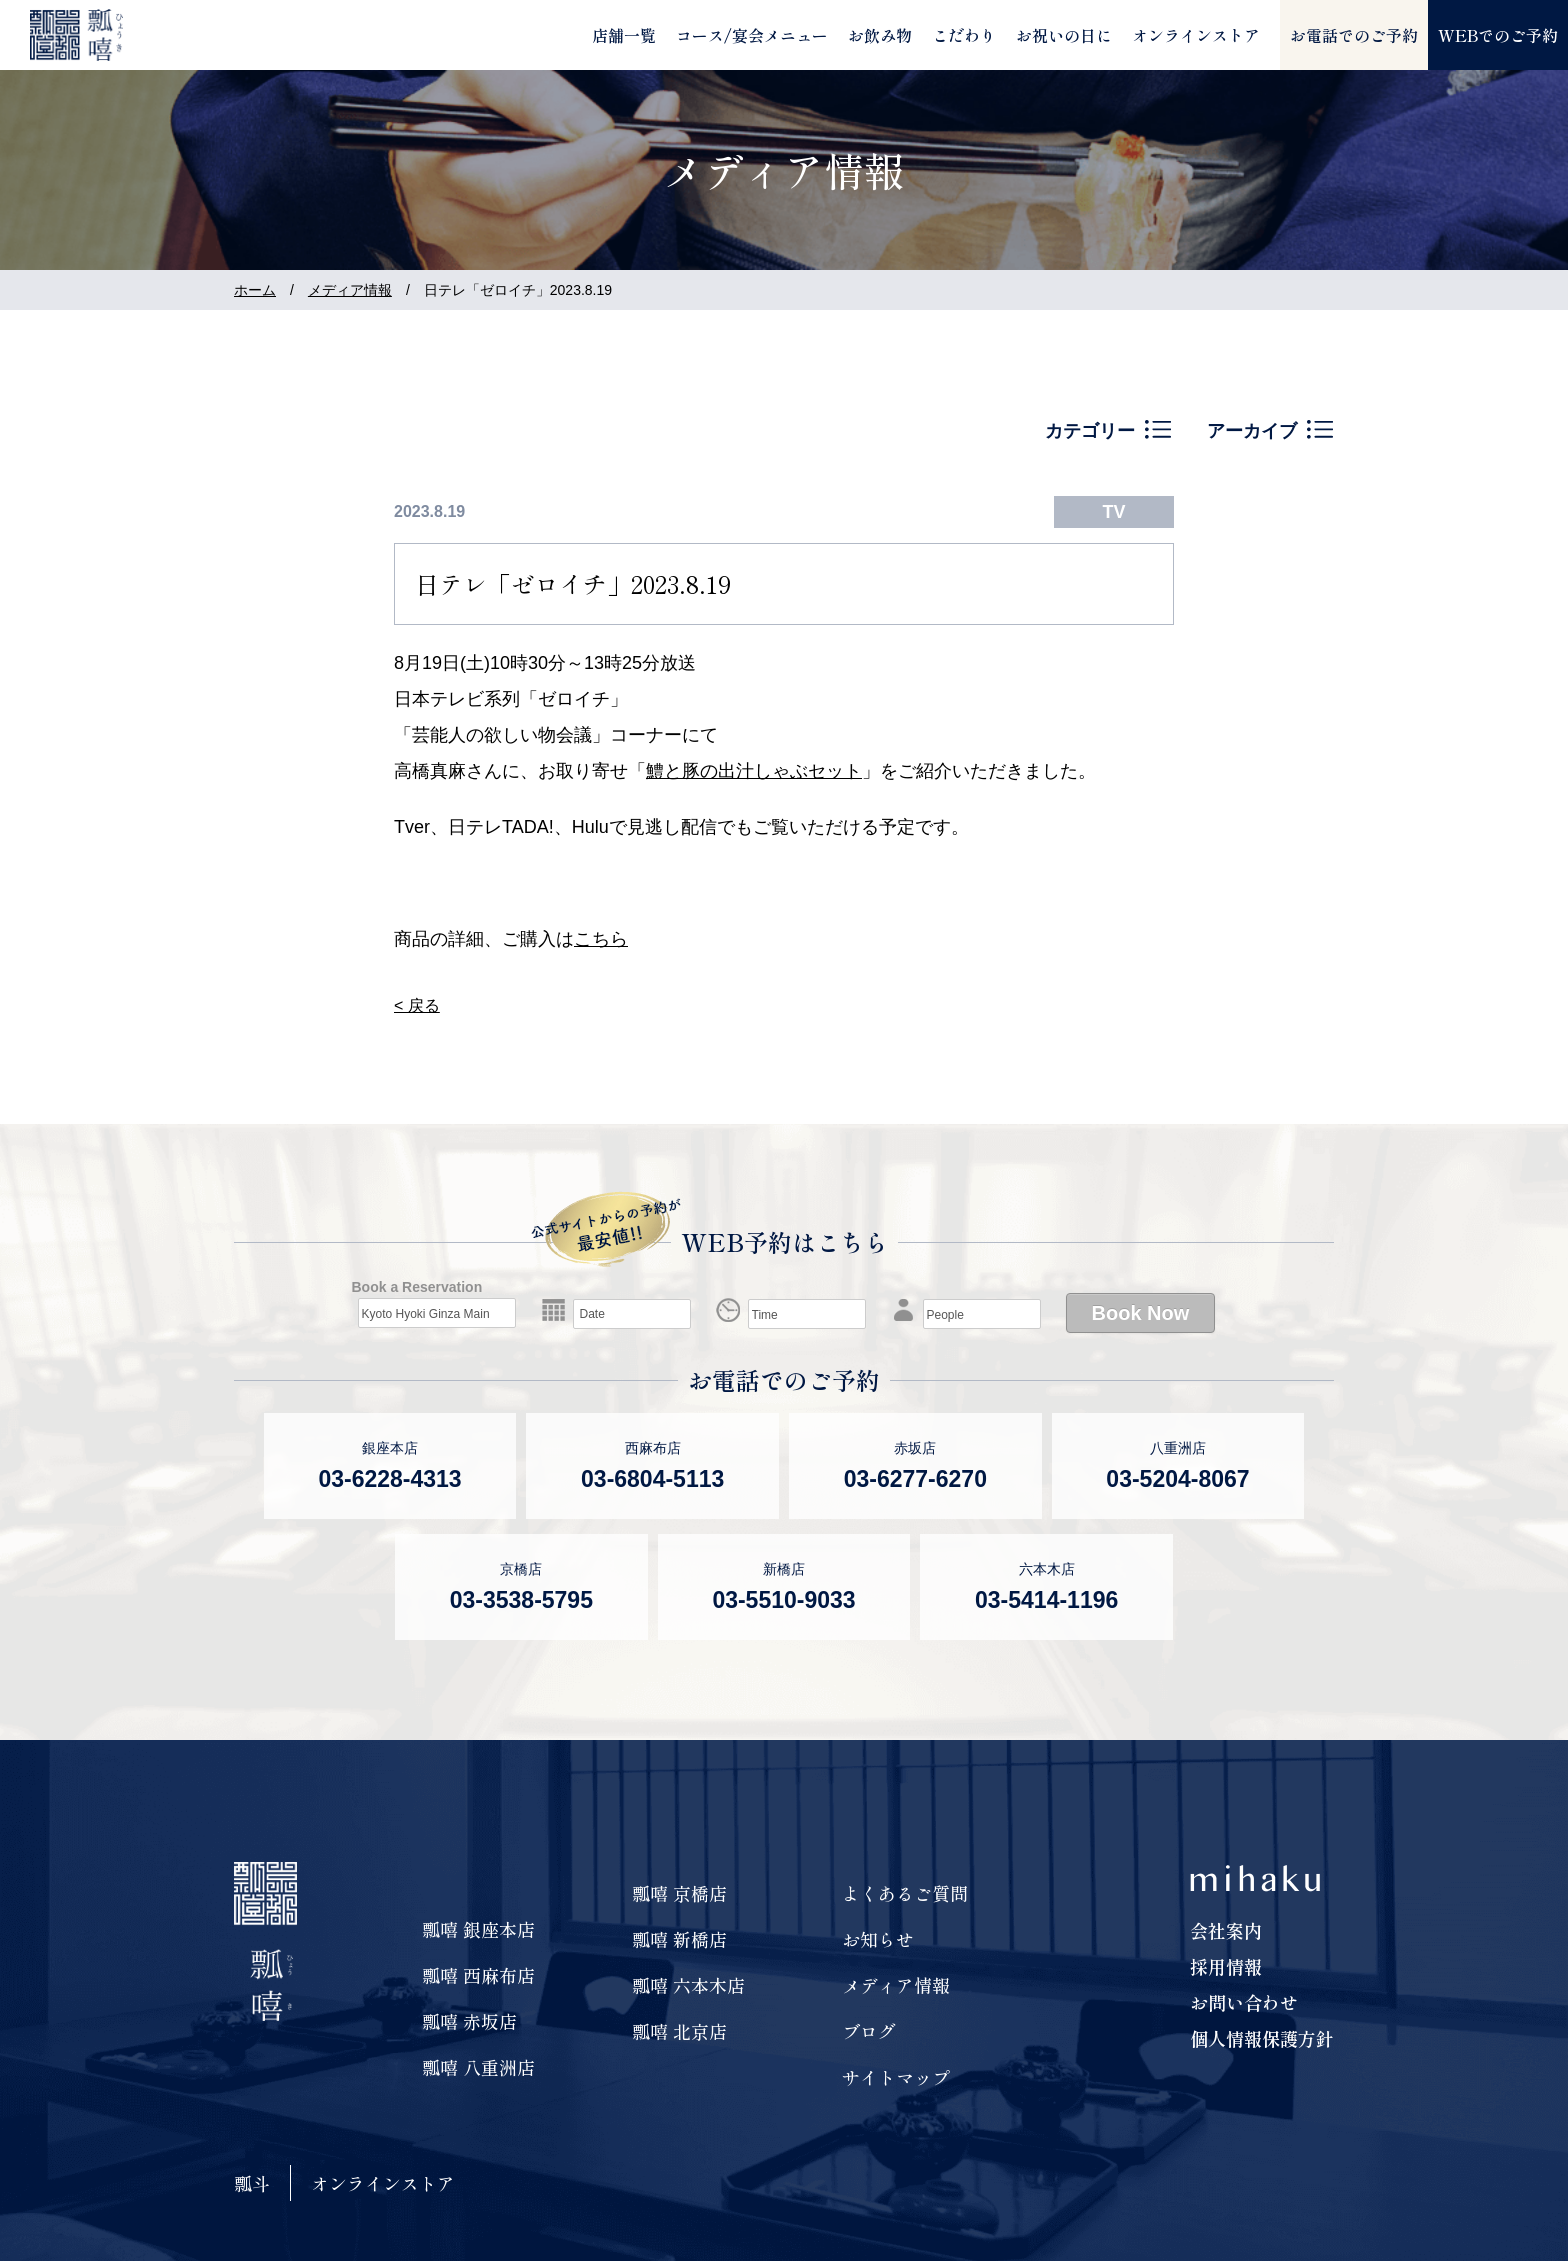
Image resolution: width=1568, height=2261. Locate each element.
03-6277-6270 (915, 1479)
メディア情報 (350, 290)
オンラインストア (1196, 35)
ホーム (255, 290)
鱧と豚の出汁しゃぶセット (754, 771)
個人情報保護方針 (1262, 2038)
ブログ (869, 2031)
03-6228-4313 (389, 1479)
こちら (601, 939)
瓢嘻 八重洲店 (478, 2067)
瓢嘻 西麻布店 (478, 1975)
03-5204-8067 (1177, 1479)
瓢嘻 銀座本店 (478, 1929)
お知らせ (878, 1939)
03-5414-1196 (1046, 1600)
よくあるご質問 (905, 1893)
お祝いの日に (1064, 35)
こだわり (964, 35)
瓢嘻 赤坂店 (469, 2021)
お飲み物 (880, 35)
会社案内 (1226, 1930)
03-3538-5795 (521, 1600)
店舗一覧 (624, 35)
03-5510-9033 (783, 1600)
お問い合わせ (1244, 2002)
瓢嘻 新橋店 (679, 1939)
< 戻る (417, 1005)
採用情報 (1226, 1966)
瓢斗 (252, 2183)
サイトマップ (896, 2077)
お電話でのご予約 (1354, 35)
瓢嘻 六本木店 (688, 1985)
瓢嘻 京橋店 (679, 1893)
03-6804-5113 (652, 1479)
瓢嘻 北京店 (679, 2031)
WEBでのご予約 (1498, 35)
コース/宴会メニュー (752, 35)
